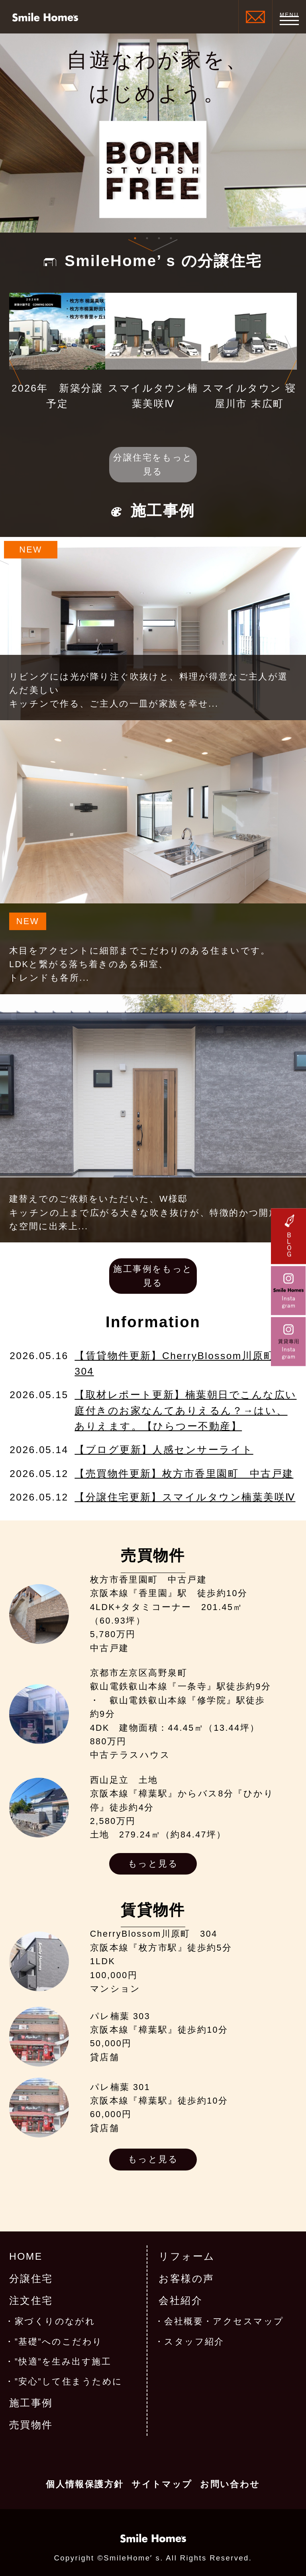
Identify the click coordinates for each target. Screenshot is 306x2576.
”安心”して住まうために (69, 2381)
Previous (15, 359)
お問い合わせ (230, 2484)
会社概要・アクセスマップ (224, 2321)
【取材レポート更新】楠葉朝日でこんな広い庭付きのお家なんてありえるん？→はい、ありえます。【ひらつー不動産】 (185, 1410)
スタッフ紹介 (194, 2342)
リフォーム (187, 2256)
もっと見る (153, 1864)
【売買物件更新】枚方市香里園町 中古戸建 (184, 1473)
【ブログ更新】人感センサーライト (164, 1449)
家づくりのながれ (55, 2321)
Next (290, 359)
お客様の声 (186, 2278)
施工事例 (31, 2403)
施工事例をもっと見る (153, 1275)
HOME (26, 2256)
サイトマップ (161, 2484)
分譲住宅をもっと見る (153, 464)
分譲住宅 (31, 2278)
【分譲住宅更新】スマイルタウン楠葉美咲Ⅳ (185, 1497)
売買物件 (31, 2424)
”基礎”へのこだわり (59, 2342)
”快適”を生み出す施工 (63, 2361)
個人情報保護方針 (85, 2484)
